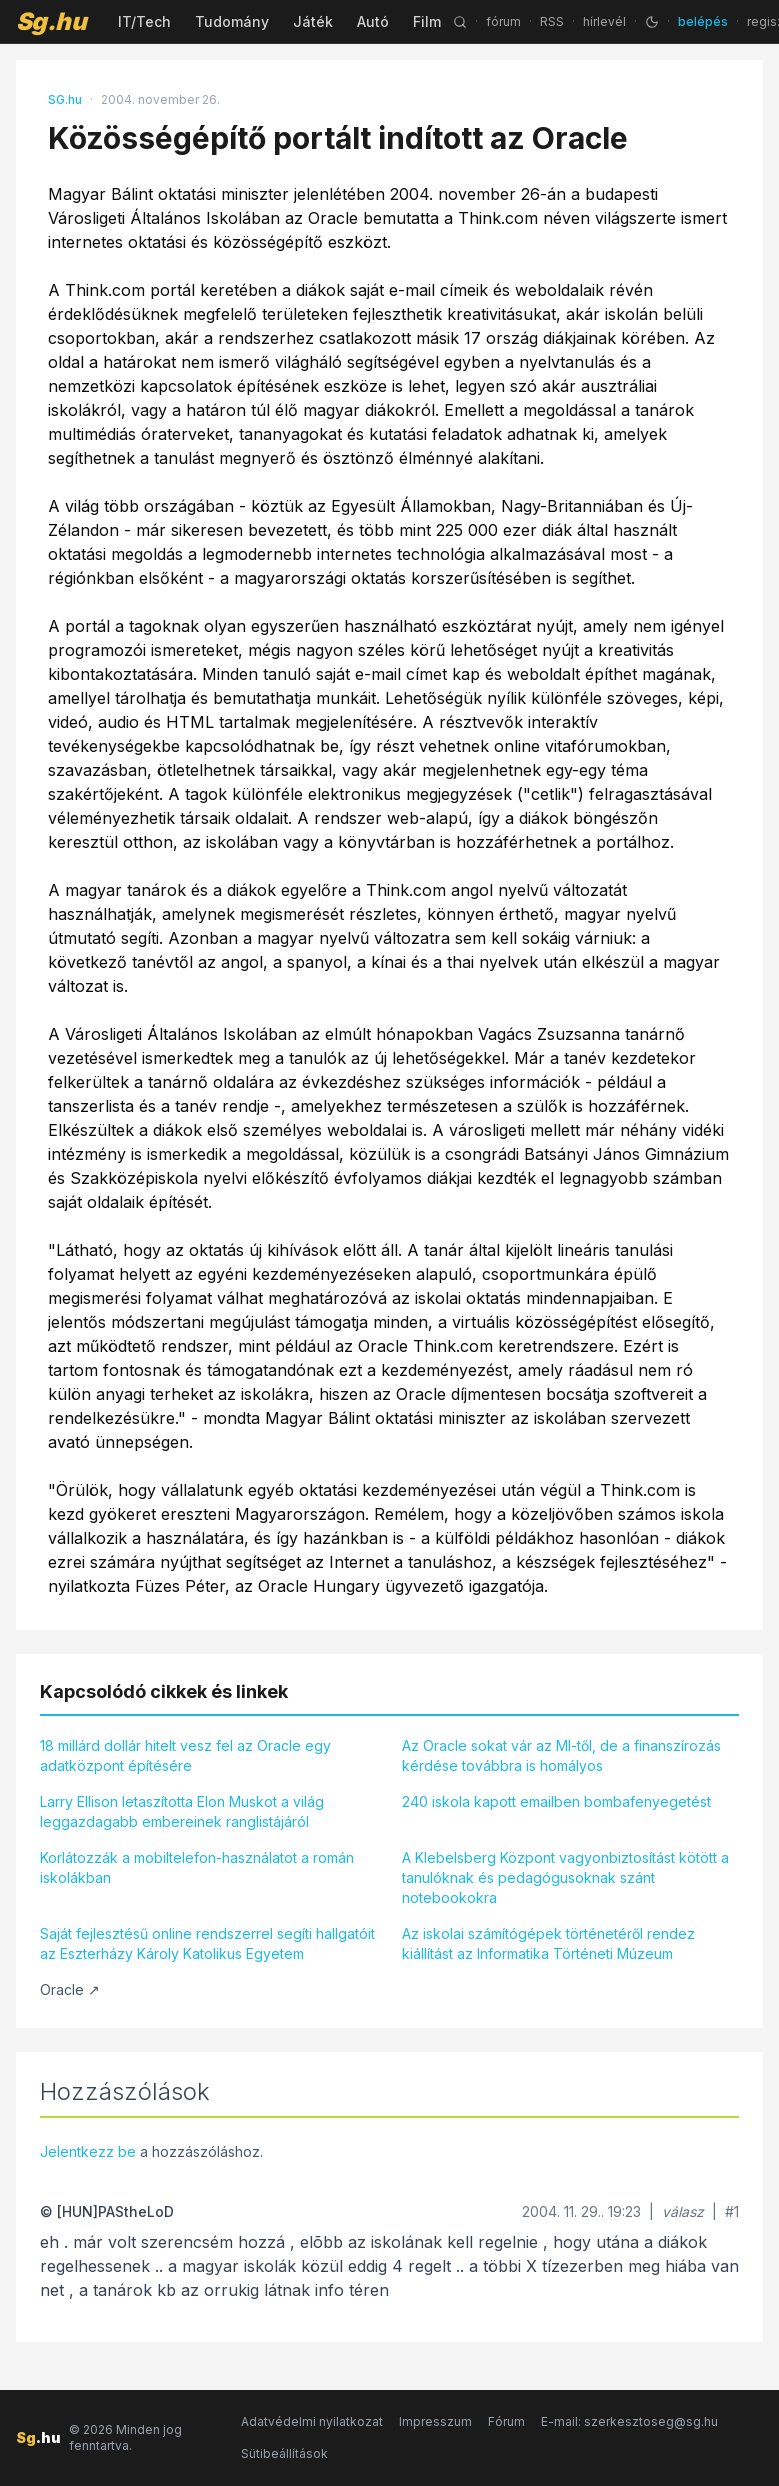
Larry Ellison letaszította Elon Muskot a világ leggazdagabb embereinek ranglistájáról (182, 1811)
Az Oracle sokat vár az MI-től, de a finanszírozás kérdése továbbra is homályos (561, 1755)
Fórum (506, 2421)
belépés (703, 21)
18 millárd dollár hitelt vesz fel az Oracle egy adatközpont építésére (185, 1755)
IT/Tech (144, 21)
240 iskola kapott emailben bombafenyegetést (556, 1801)
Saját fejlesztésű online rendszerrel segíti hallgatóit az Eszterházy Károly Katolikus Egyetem (207, 1943)
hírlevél (604, 21)
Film (427, 21)
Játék (313, 21)
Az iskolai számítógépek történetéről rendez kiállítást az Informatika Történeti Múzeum (548, 1943)
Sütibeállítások (284, 2453)
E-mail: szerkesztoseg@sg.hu (629, 2421)
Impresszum (435, 2421)
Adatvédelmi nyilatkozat (312, 2421)
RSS (552, 21)
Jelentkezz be (88, 2151)
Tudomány (232, 21)
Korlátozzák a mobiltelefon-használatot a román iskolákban (197, 1867)
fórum (503, 21)
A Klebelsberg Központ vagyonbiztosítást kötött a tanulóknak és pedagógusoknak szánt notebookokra (565, 1877)
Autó (373, 21)
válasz (683, 2211)
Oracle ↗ (70, 1989)
